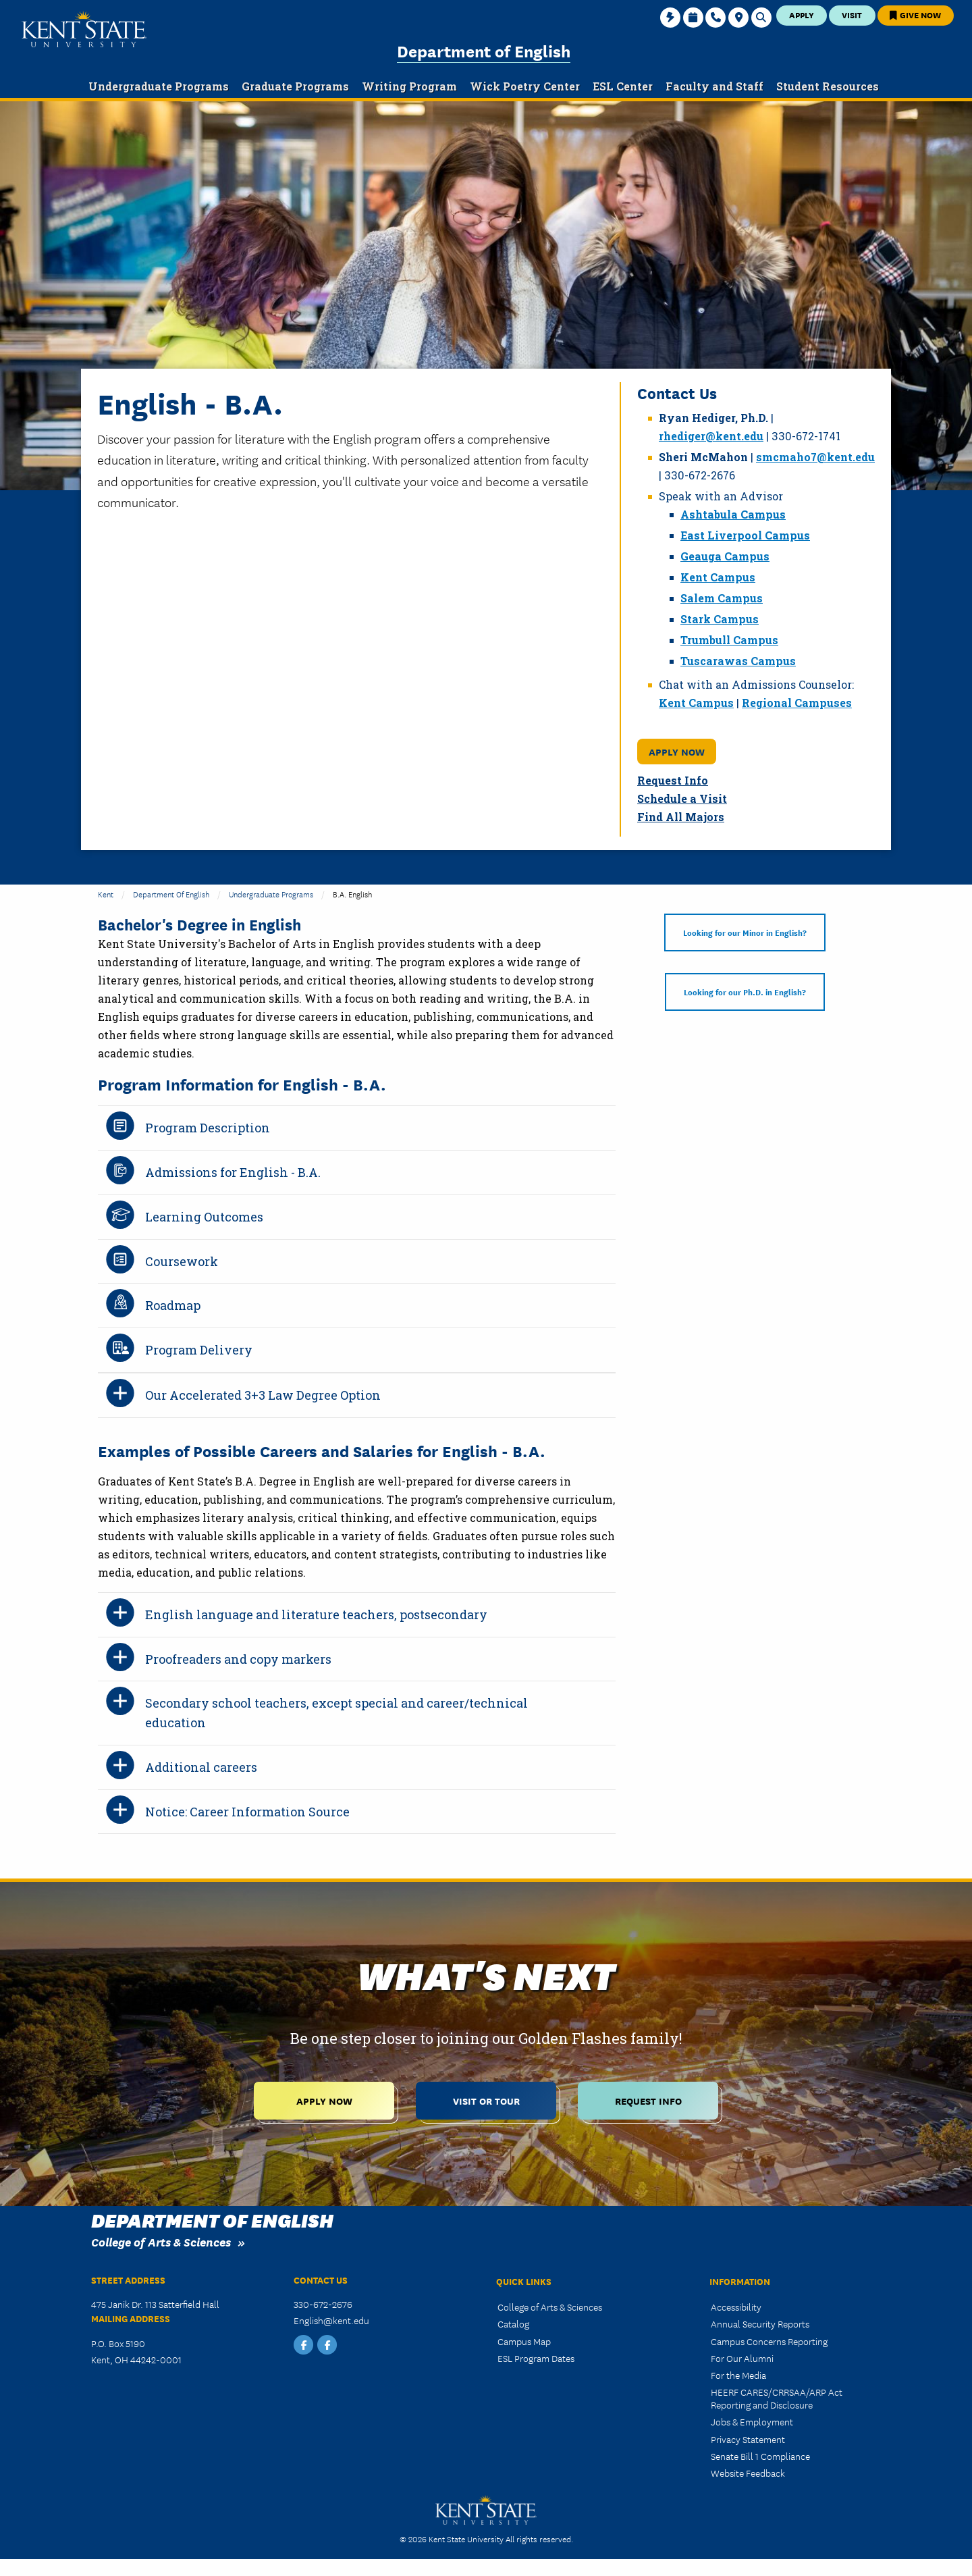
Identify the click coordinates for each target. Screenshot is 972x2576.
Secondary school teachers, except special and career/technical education (336, 1713)
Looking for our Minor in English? (745, 932)
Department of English (483, 50)
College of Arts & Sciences (161, 2241)
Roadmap (172, 1305)
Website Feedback (748, 2472)
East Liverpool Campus (745, 535)
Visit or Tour (486, 2100)
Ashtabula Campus (733, 514)
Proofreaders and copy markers (238, 1659)
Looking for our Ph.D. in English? (745, 991)
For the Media (738, 2374)
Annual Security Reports (760, 2323)
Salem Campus (721, 598)
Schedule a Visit (682, 798)
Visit (852, 14)
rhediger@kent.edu (711, 436)
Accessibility (736, 2306)
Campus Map (524, 2341)
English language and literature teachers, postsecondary (316, 1614)
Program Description (207, 1128)
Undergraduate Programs (271, 893)
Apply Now (677, 751)
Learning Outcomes (204, 1217)
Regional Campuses (797, 702)
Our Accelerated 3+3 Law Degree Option (263, 1395)
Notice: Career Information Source (247, 1812)
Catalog (513, 2323)
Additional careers (201, 1767)
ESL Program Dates (535, 2357)
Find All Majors (680, 817)
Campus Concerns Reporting (769, 2341)
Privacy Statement (748, 2439)
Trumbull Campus (729, 640)
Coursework (181, 1261)
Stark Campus (719, 619)
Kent (105, 893)
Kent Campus (717, 577)
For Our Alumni (742, 2357)
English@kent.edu (331, 2320)
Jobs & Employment (752, 2421)
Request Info (672, 780)
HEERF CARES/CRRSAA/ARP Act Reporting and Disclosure (776, 2398)
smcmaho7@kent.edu (815, 457)
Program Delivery (198, 1350)
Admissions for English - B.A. (233, 1172)
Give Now (915, 14)
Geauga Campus (725, 556)
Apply (801, 14)
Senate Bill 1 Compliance (760, 2455)
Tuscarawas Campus (738, 661)
